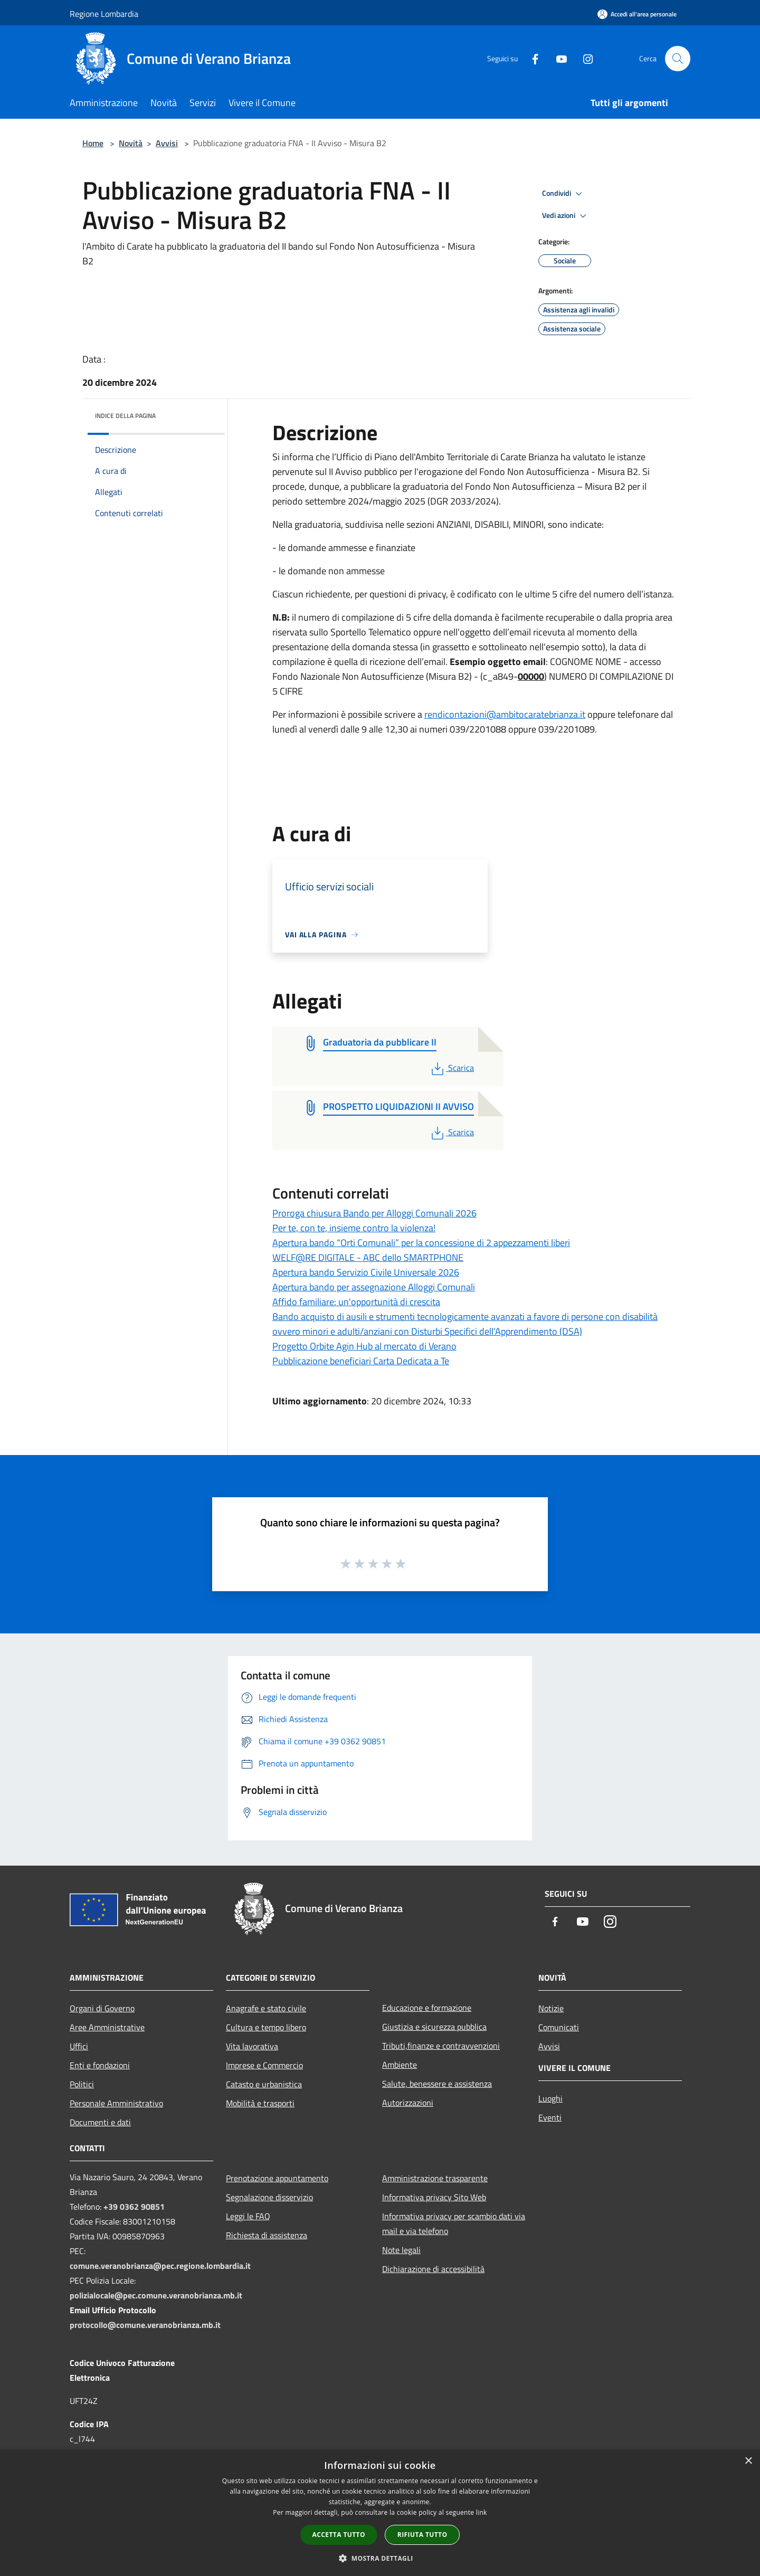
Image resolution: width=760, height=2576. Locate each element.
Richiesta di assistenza (266, 2235)
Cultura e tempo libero (266, 2027)
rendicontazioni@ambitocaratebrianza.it (504, 714)
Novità (130, 143)
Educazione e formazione (426, 2007)
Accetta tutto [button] (338, 2534)
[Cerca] (677, 58)
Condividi (563, 193)
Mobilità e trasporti (260, 2103)
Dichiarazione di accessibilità (433, 2269)
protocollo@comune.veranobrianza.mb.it (145, 2324)
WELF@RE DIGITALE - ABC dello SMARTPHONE (367, 1257)
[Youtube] (557, 58)
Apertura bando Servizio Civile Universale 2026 (365, 1272)
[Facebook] (531, 58)
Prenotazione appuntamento (277, 2178)
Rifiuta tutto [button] (422, 2534)
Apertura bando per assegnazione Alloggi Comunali (373, 1287)
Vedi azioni (566, 216)
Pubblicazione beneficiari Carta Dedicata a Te (360, 1361)
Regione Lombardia (104, 13)
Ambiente (399, 2064)
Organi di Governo (102, 2008)
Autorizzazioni (407, 2102)
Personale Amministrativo (116, 2103)
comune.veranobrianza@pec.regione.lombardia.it (160, 2265)
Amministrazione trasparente (435, 2178)
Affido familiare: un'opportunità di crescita (356, 1302)
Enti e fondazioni (100, 2065)
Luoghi (550, 2098)
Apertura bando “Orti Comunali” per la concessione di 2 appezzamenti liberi (421, 1242)
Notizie (551, 2008)
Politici (82, 2084)
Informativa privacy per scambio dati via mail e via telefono (453, 2223)
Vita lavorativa (252, 2046)
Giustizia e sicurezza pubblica (434, 2026)
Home (92, 143)
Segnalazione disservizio (269, 2197)
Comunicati (558, 2027)
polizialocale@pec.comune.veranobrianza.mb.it (156, 2295)
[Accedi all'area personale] (637, 14)
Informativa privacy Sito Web (434, 2197)
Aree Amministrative (107, 2027)
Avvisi (167, 143)
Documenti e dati (100, 2122)
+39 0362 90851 (134, 2206)
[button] (380, 2558)
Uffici (79, 2046)
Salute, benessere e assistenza (437, 2083)
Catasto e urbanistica (264, 2084)
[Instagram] (583, 58)
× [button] (748, 2461)
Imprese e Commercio (264, 2065)
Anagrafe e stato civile (266, 2008)
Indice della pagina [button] (125, 416)
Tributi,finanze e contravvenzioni (441, 2045)
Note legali (401, 2250)
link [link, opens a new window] (481, 2512)
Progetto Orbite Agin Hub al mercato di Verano (364, 1346)
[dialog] (380, 2513)
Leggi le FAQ (248, 2216)
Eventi (550, 2117)
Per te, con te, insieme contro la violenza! (353, 1228)
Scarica (451, 1067)
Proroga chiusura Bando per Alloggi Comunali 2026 (374, 1213)
